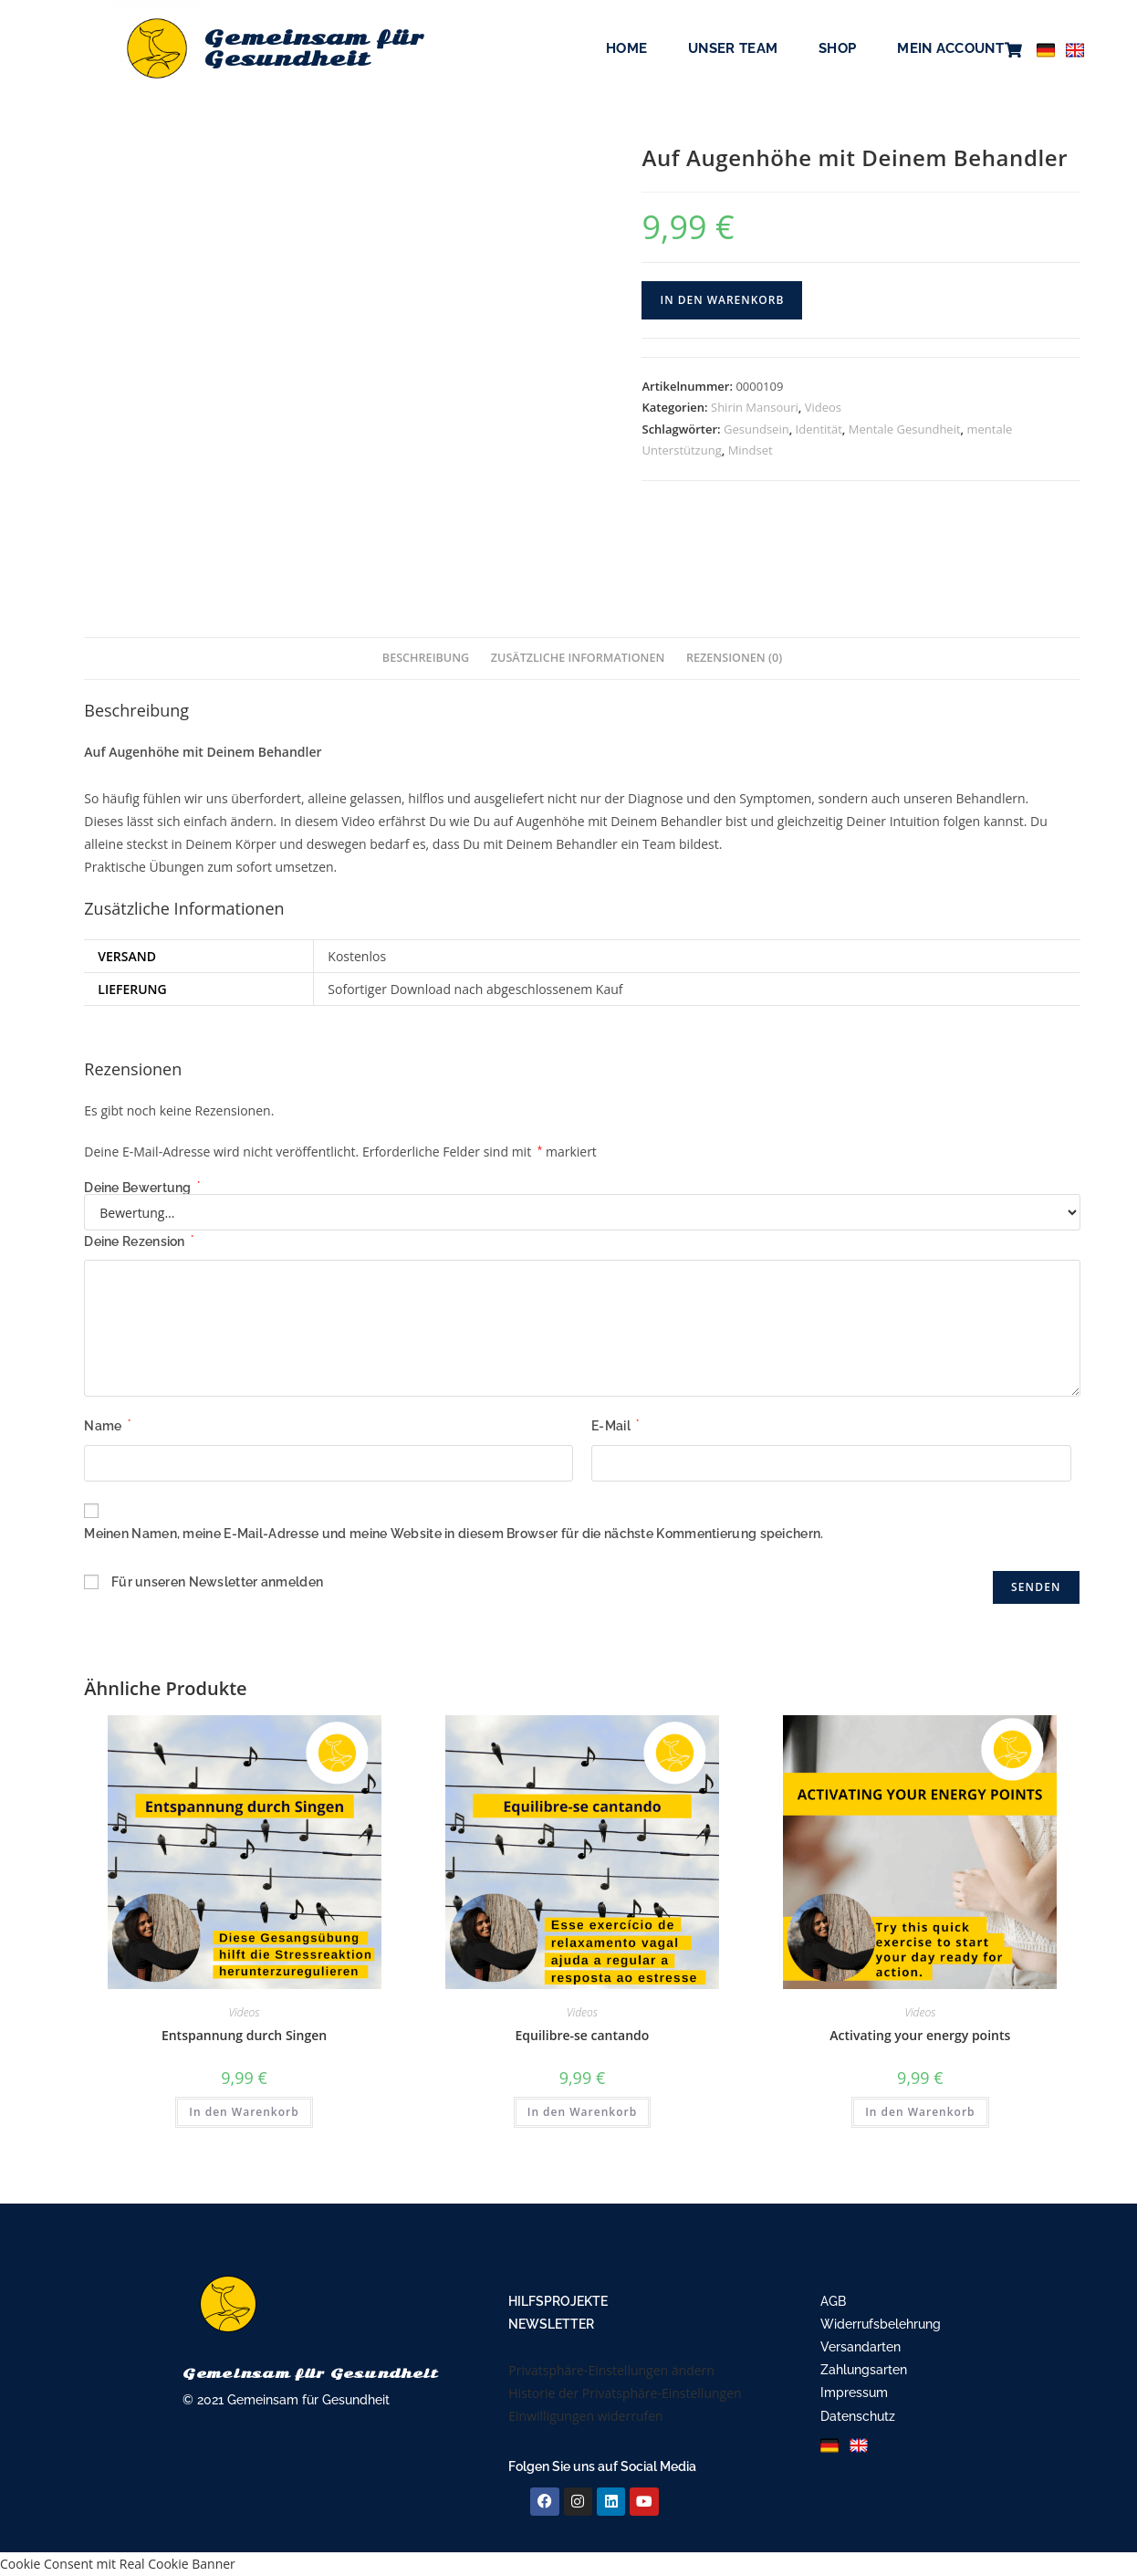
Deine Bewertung (142, 1187)
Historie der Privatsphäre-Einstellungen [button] (624, 2393)
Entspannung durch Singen (244, 2035)
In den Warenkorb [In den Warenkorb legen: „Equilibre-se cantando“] (582, 2112)
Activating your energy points (919, 2035)
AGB (833, 2301)
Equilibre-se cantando (583, 2035)
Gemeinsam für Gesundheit (320, 48)
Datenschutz (857, 2416)
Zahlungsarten (863, 2369)
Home (626, 48)
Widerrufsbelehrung (880, 2324)
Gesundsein (756, 429)
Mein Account (950, 48)
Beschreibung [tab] (425, 657)
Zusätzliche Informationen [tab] (578, 657)
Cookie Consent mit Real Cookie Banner (117, 2564)
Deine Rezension (138, 1241)
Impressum (854, 2392)
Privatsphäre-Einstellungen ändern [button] (611, 2370)
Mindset (750, 450)
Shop (837, 48)
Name (107, 1426)
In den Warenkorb (722, 300)
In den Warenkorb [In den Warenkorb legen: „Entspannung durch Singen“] (243, 2112)
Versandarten (860, 2347)
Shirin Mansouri (754, 407)
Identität (819, 429)
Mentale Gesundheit (905, 429)
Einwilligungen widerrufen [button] (585, 2415)
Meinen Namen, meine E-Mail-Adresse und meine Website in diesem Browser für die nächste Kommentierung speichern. (453, 1533)
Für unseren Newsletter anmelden (217, 1582)
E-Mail (615, 1426)
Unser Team (732, 48)
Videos (823, 407)
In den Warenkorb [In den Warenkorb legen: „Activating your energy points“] (920, 2112)
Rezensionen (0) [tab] (734, 657)
